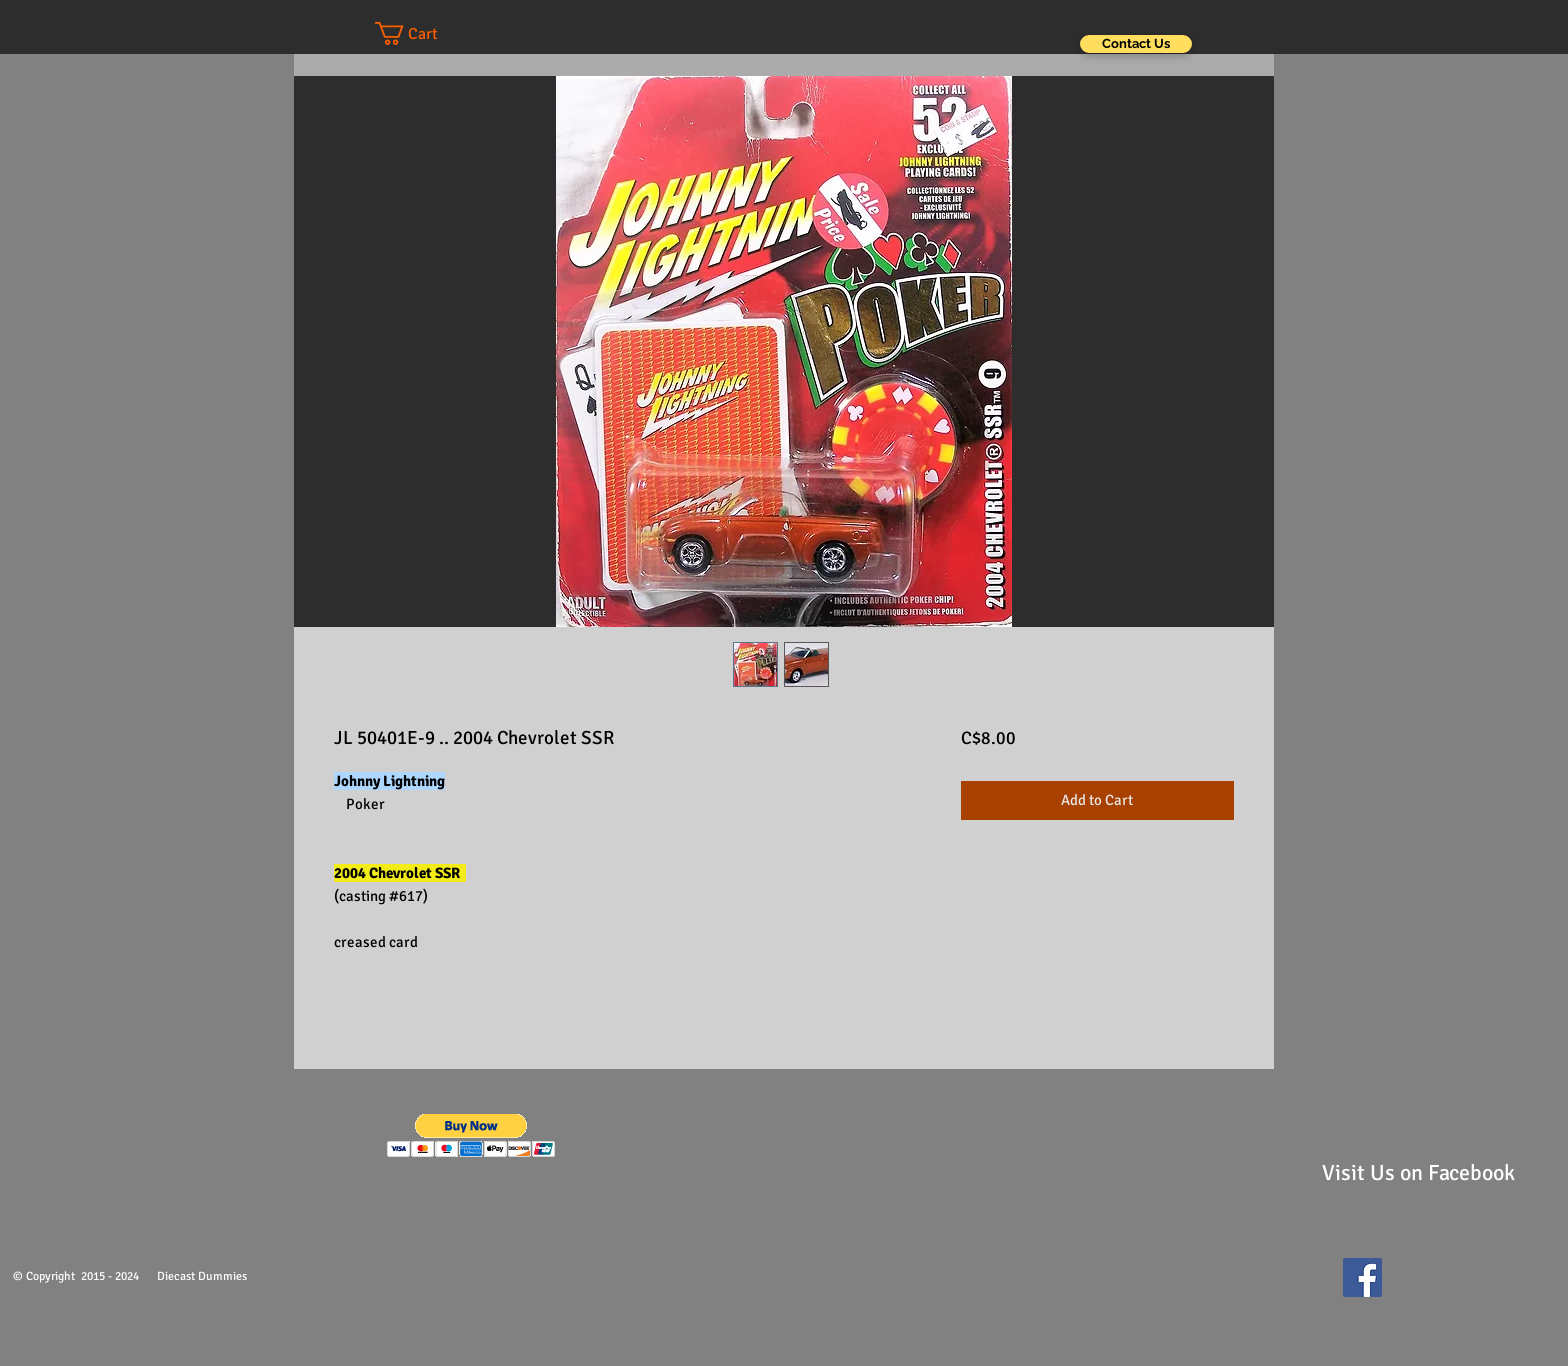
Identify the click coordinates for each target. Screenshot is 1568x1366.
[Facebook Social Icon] (1362, 1277)
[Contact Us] (1136, 44)
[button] (426, 33)
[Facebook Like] (1439, 1287)
